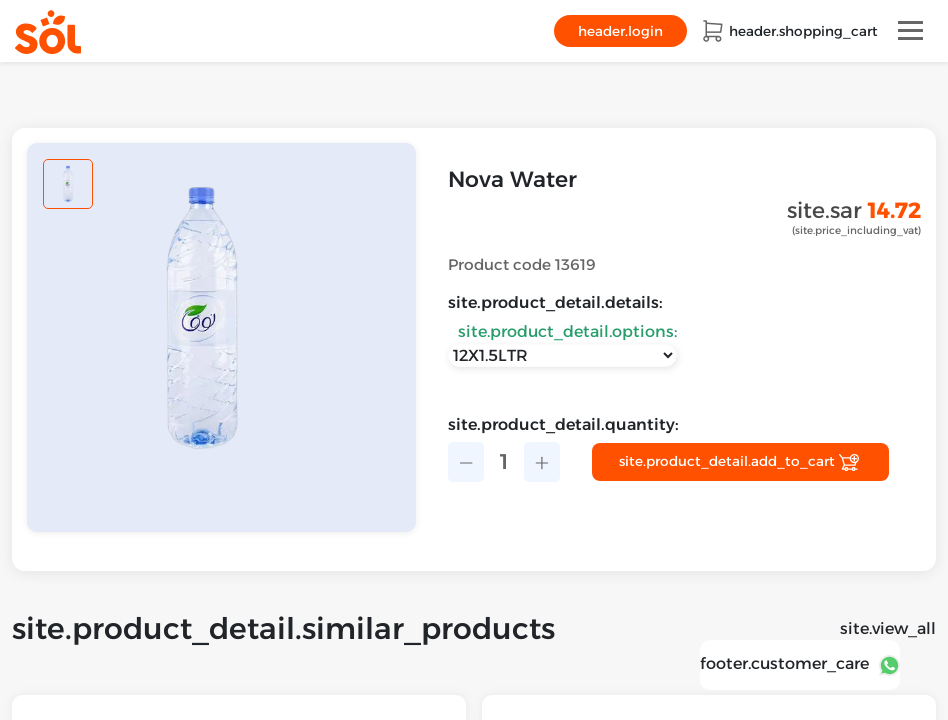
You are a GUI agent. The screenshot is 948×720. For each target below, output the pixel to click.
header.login (620, 31)
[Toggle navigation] (910, 30)
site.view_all (888, 628)
